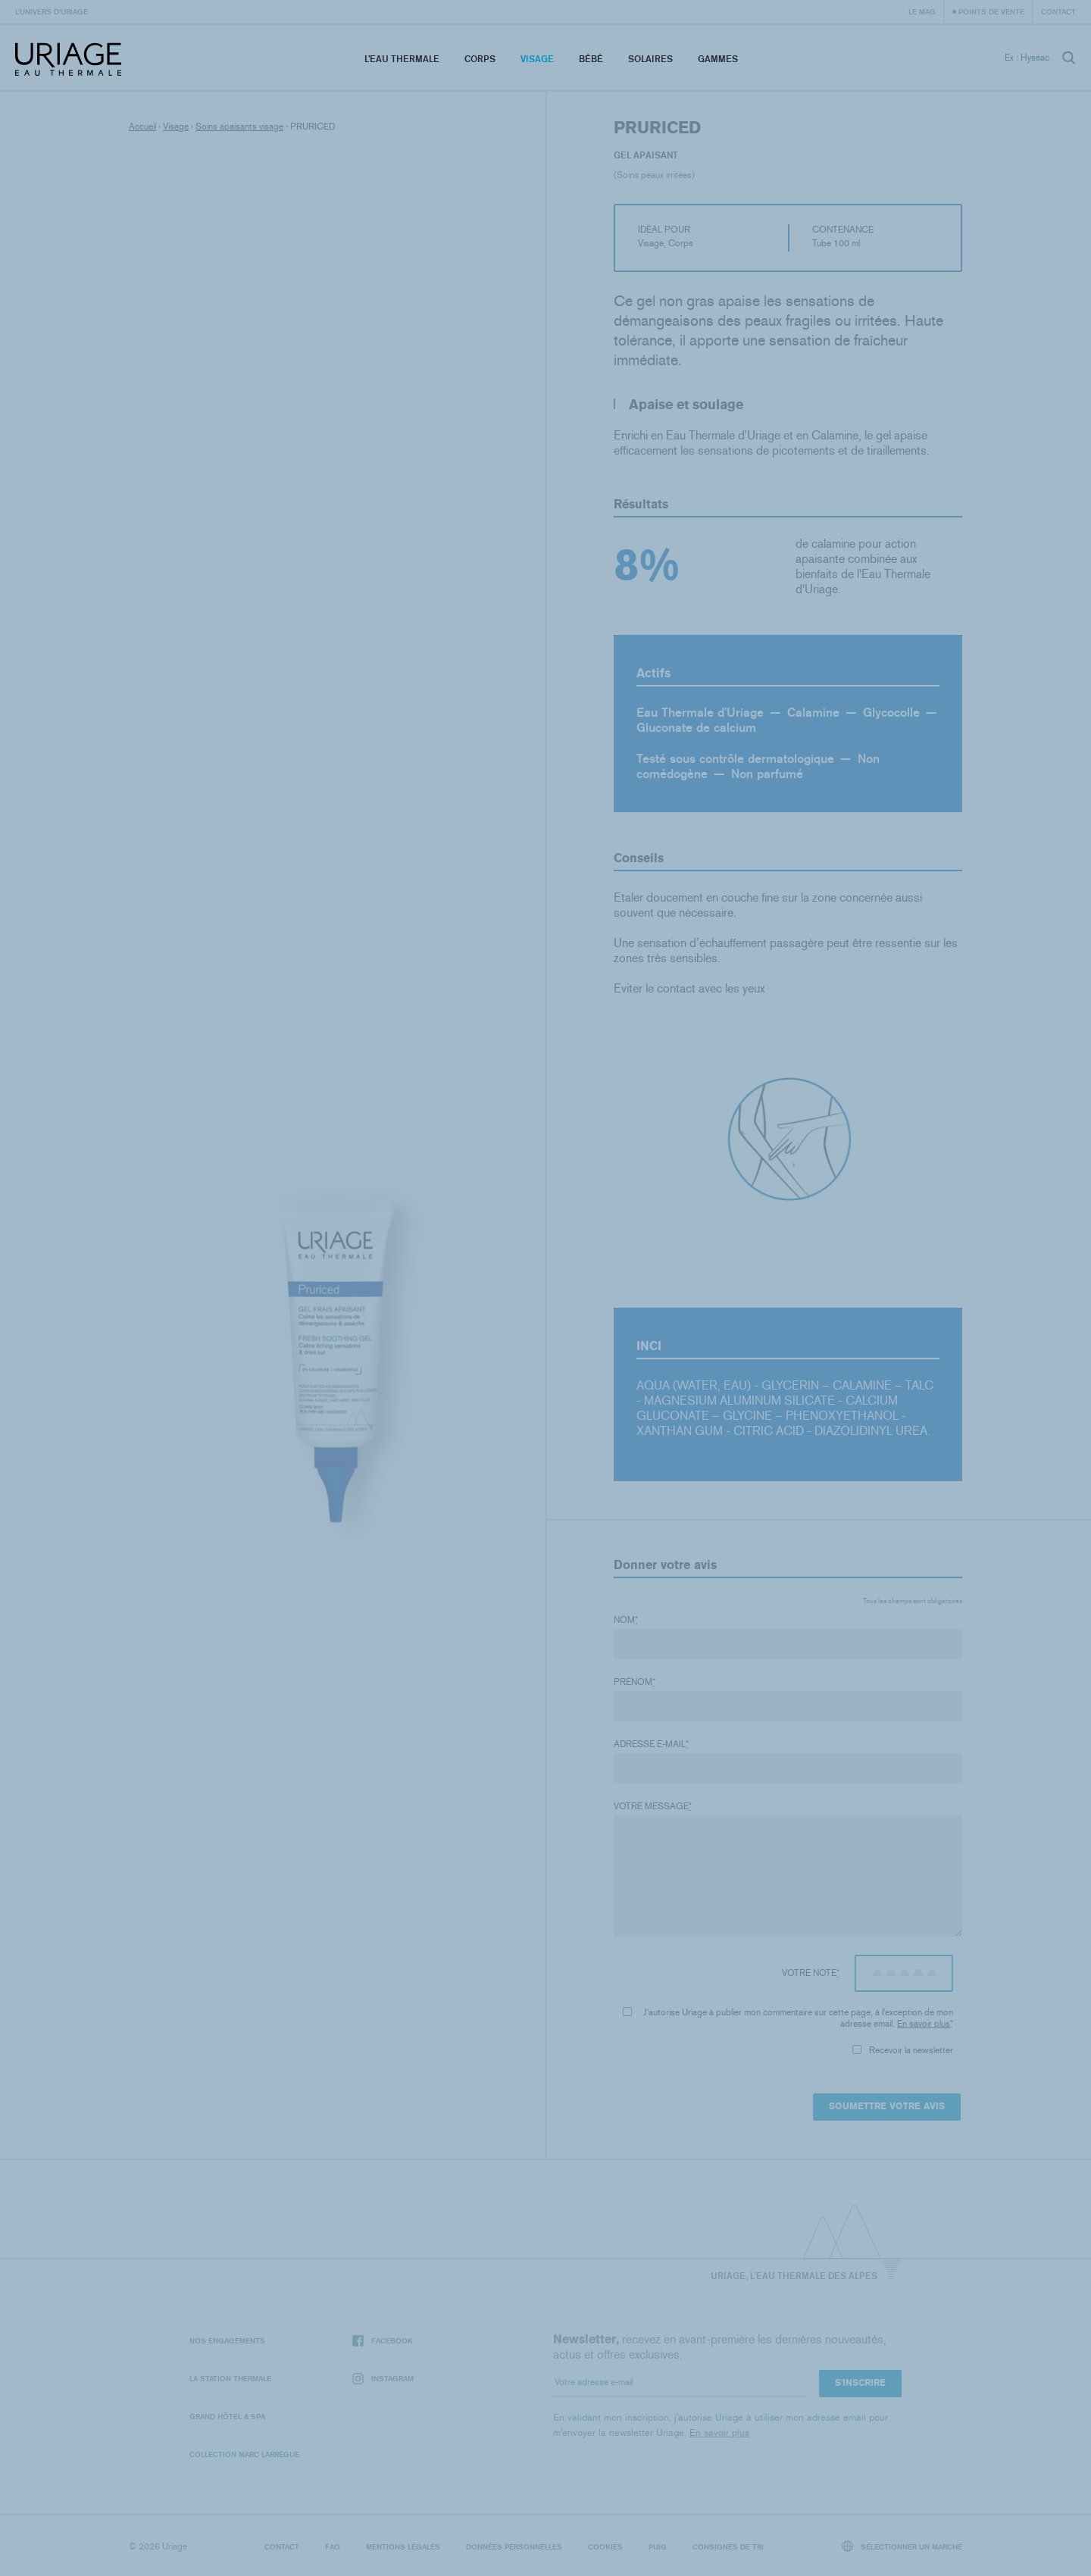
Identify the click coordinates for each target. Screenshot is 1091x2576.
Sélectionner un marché (902, 2546)
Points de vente (991, 11)
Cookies (605, 2546)
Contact (1058, 11)
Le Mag (922, 11)
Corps (479, 58)
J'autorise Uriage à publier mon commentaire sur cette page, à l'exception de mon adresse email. (788, 2018)
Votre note (810, 1973)
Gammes (718, 58)
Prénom (634, 1682)
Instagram (383, 2379)
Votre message (653, 1806)
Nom (626, 1620)
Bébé (591, 58)
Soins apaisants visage (239, 126)
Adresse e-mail (651, 1744)
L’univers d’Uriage (51, 11)
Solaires (650, 58)
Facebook (382, 2341)
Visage (537, 58)
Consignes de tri (728, 2546)
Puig (658, 2546)
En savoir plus (923, 2023)
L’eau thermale (401, 58)
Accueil (142, 126)
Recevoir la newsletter (902, 2050)
